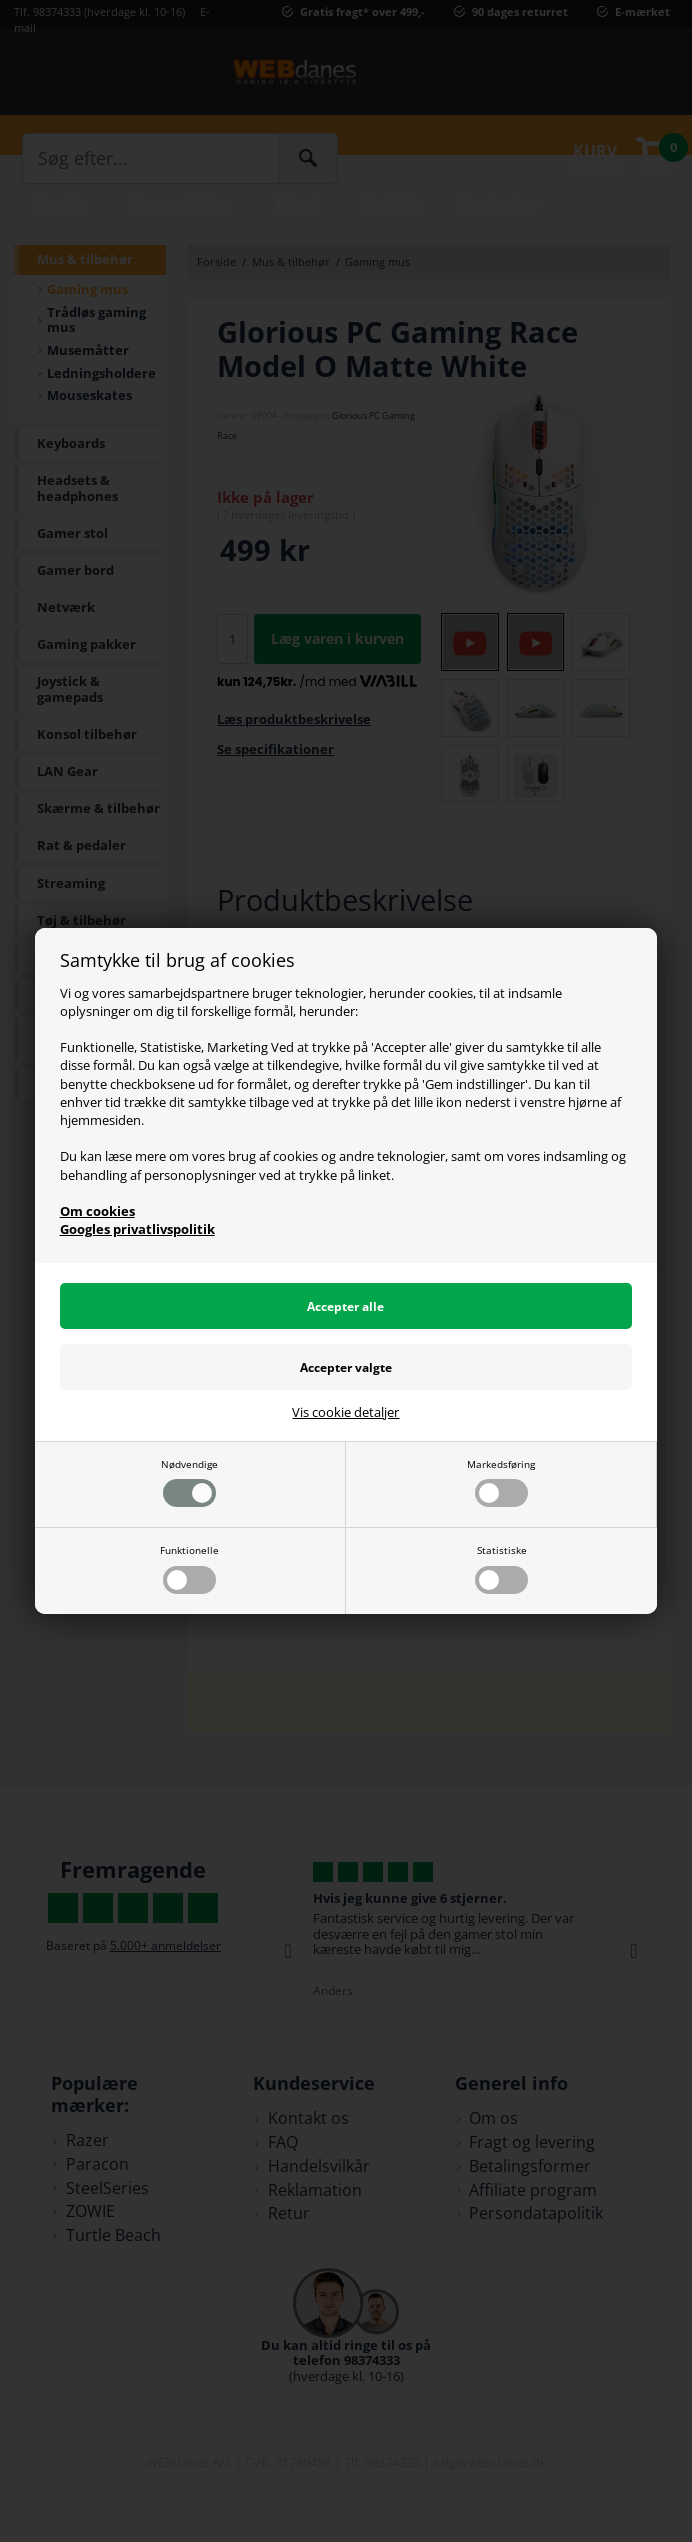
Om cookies (97, 1211)
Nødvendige (189, 1482)
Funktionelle (189, 1568)
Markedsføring (501, 1482)
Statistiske (501, 1568)
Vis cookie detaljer (345, 1413)
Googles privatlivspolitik (137, 1229)
